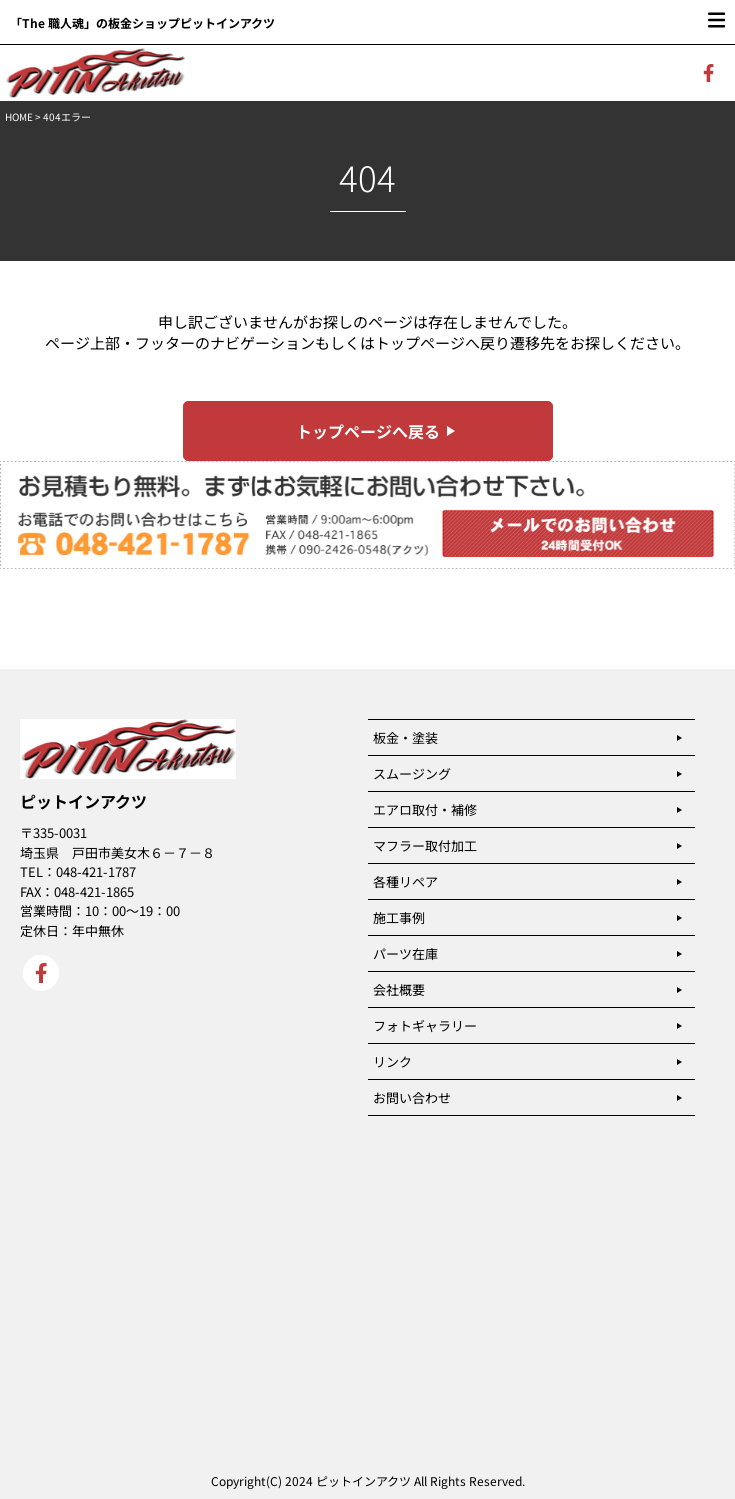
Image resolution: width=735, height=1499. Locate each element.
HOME (19, 116)
